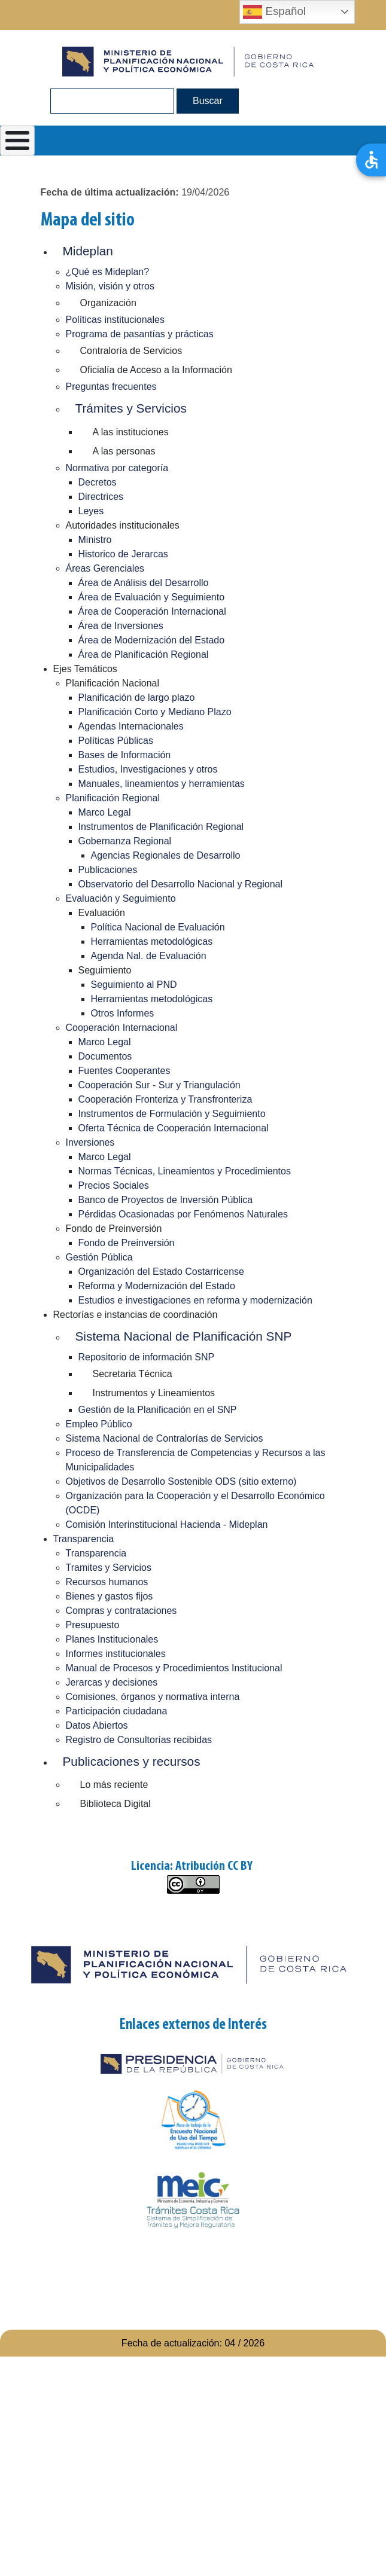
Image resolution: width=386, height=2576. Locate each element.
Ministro (95, 540)
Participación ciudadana (117, 1711)
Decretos (97, 482)
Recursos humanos (107, 1582)
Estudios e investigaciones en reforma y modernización (195, 1300)
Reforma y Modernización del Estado (156, 1286)
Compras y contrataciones (121, 1611)
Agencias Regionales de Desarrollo (166, 855)
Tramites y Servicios (108, 1567)
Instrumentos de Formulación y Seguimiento (172, 1114)
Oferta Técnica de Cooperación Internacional (173, 1128)
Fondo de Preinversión (126, 1243)
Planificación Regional (113, 798)
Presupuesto (93, 1625)
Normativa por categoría (117, 468)
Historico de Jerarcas (123, 554)
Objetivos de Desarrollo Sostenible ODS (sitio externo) (181, 1481)
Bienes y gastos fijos (109, 1596)
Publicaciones (108, 870)
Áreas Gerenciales (105, 568)
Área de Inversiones (120, 626)
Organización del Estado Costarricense (161, 1271)
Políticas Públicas (115, 740)
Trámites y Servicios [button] (131, 408)
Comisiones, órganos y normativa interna (153, 1697)
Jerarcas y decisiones (112, 1682)
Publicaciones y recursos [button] (131, 1761)
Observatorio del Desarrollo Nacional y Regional (180, 884)
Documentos (105, 1056)
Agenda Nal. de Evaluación (148, 956)
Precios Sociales (113, 1185)
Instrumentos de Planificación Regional (161, 827)
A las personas (124, 451)
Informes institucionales (116, 1654)
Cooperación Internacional (122, 1028)
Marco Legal (104, 812)
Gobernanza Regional (125, 841)
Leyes (91, 511)
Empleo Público (99, 1424)
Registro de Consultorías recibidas (139, 1740)
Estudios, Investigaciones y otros (148, 769)
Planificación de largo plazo (136, 697)
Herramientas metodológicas (152, 941)
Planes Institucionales (112, 1639)
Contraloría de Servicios (131, 351)
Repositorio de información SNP (146, 1357)
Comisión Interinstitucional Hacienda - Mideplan (167, 1524)
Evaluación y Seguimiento (121, 898)
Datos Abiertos (97, 1725)
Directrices (101, 497)
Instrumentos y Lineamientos (154, 1393)
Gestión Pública (99, 1257)
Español (274, 12)
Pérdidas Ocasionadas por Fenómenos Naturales (183, 1214)
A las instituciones (131, 432)
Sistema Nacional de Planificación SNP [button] (183, 1336)
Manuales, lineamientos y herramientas (161, 784)
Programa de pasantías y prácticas (140, 334)
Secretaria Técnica (132, 1374)
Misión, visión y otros (110, 286)
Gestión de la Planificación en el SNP (157, 1410)
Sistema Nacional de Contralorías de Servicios (164, 1438)
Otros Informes (122, 1013)
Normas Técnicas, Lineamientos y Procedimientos (184, 1171)
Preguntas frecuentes (111, 386)
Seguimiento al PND (134, 984)
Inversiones (90, 1142)
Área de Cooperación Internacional (152, 611)
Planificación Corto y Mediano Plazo (155, 712)
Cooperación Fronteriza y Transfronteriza (165, 1099)
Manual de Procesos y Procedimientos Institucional (174, 1668)
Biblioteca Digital (115, 1804)
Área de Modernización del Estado (151, 640)
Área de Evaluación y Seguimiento (151, 597)
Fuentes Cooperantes (124, 1071)
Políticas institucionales (115, 320)
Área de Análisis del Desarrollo (143, 583)
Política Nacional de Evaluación (158, 927)
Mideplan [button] (88, 251)
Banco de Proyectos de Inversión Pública (165, 1200)
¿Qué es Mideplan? (108, 272)
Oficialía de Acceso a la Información (156, 370)
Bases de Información (124, 755)
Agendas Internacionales (131, 726)
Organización (108, 303)
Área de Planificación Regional (143, 654)
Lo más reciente (114, 1785)
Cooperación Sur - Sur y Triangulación (159, 1085)
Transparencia (83, 1539)
